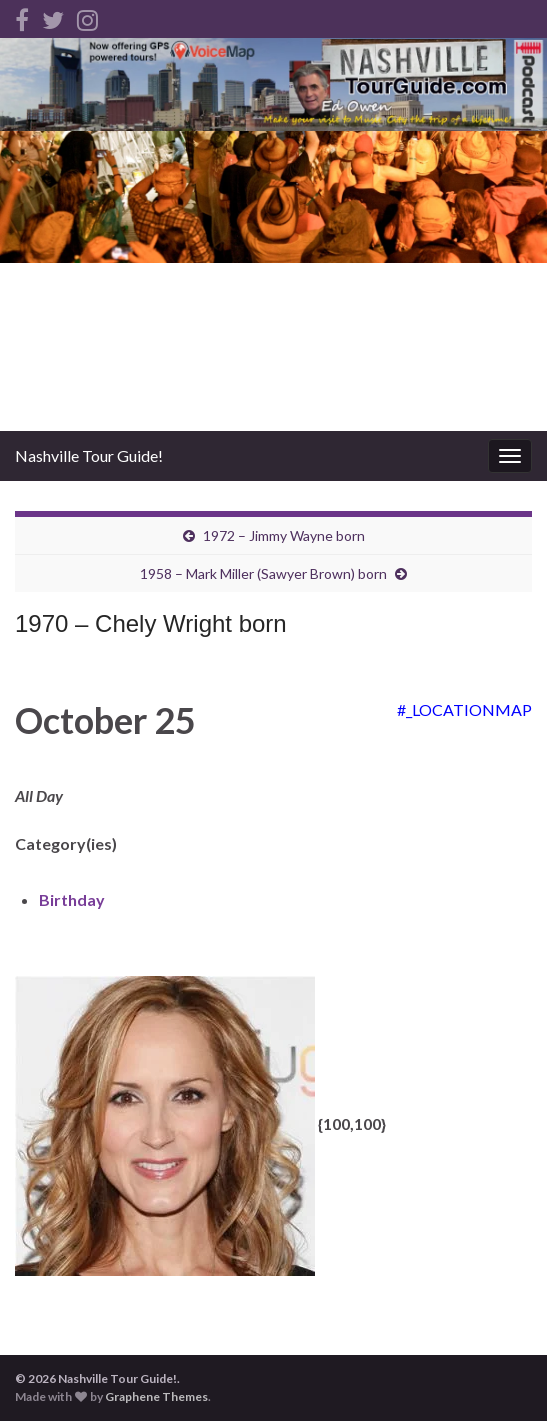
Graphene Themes (156, 1396)
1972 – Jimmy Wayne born (284, 535)
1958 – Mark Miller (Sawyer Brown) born (263, 573)
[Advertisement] (273, 281)
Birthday (72, 899)
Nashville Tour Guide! (89, 455)
